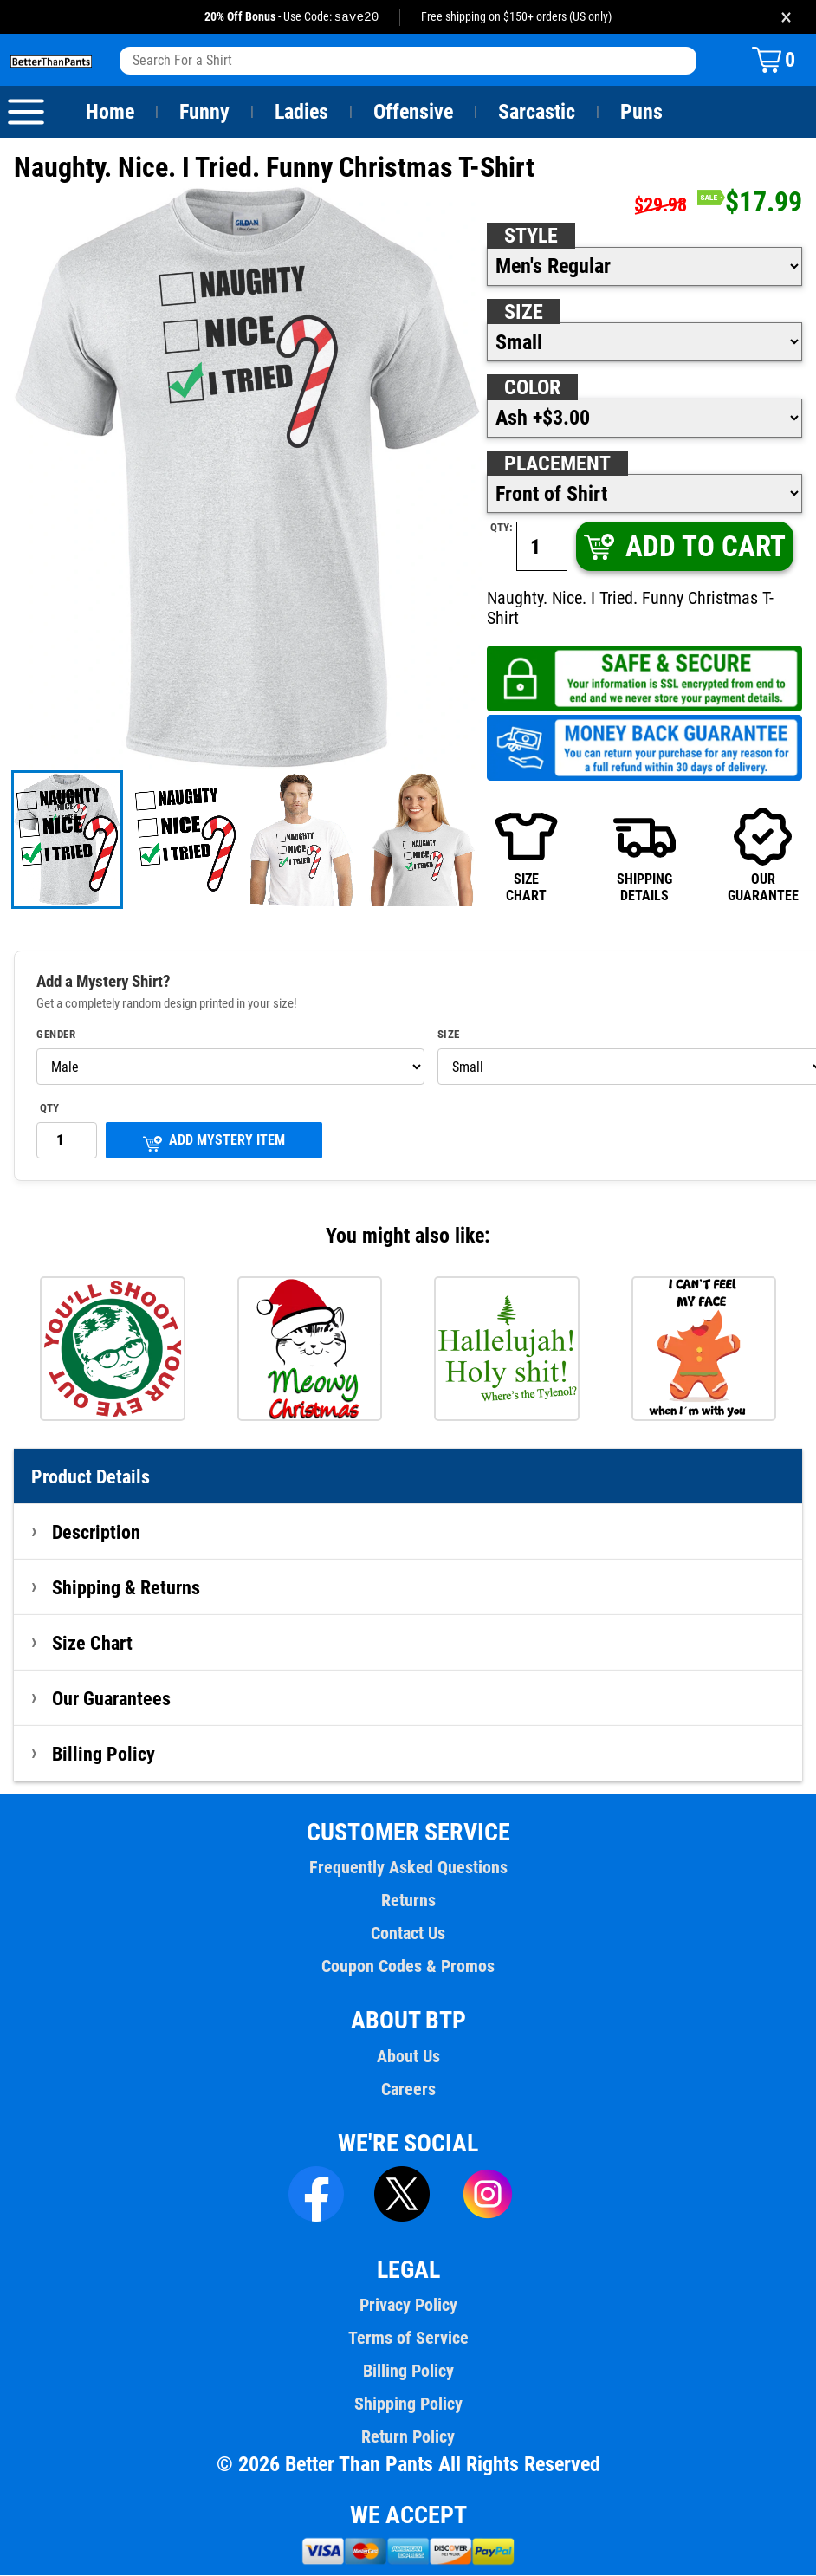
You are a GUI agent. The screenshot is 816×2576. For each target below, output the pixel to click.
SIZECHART (526, 855)
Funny (204, 113)
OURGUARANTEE (762, 855)
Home (110, 113)
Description (96, 1533)
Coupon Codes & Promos (408, 1966)
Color (533, 388)
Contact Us (407, 1934)
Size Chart (92, 1643)
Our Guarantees (112, 1699)
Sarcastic (537, 113)
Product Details (91, 1477)
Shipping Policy (408, 2404)
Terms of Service (408, 2338)
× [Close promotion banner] (786, 17)
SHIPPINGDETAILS (645, 855)
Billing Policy (103, 1754)
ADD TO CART (683, 547)
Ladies (301, 113)
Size (523, 313)
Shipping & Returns (126, 1588)
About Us (408, 2057)
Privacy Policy (408, 2305)
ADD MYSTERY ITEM (214, 1142)
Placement (557, 464)
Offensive (413, 113)
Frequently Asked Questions (408, 1868)
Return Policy (407, 2437)
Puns (642, 113)
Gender (56, 1035)
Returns (408, 1901)
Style (531, 236)
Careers (408, 2090)
